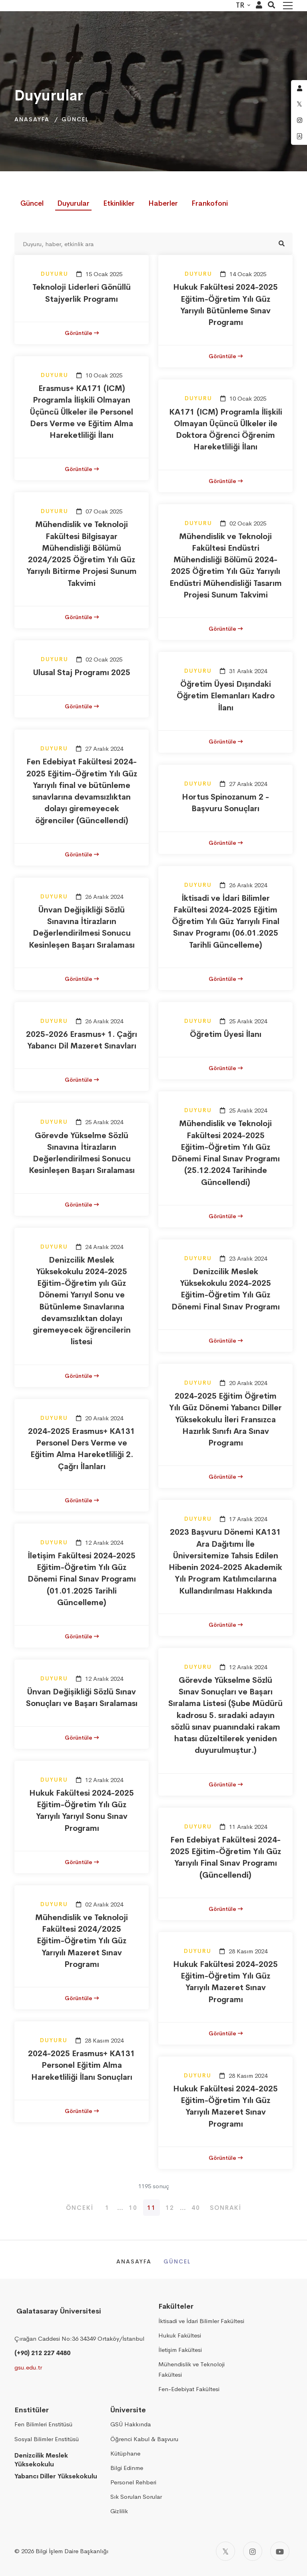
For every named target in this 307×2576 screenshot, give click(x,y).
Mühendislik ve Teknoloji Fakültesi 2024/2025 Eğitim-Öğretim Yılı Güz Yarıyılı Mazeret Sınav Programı (81, 1940)
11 (151, 2207)
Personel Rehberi (133, 2482)
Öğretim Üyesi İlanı (225, 1034)
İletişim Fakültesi (180, 2349)
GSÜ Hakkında (130, 2424)
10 (133, 2207)
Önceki (80, 2207)
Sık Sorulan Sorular (136, 2496)
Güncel (75, 119)
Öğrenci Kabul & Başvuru (144, 2439)
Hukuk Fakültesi (179, 2335)
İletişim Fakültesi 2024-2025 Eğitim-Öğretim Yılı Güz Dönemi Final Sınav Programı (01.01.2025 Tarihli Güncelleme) (82, 1579)
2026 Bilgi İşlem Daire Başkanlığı (64, 2551)
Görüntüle (82, 333)
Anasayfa (32, 119)
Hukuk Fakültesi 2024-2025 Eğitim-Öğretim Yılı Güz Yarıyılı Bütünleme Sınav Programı (225, 304)
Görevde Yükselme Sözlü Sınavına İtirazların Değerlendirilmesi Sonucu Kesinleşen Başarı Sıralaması (82, 1153)
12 (169, 2207)
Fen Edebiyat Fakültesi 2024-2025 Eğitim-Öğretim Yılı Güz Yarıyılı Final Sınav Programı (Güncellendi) (225, 1857)
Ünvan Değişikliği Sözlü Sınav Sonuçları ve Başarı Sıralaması (82, 1697)
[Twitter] (225, 2551)
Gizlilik (119, 2511)
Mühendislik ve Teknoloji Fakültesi (191, 2369)
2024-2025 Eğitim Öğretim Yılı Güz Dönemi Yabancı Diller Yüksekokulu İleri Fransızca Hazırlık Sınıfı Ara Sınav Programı (225, 1419)
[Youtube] (279, 2551)
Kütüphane (125, 2453)
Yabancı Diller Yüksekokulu (55, 2476)
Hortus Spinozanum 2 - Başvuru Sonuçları (225, 803)
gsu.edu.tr (28, 2367)
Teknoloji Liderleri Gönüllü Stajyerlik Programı (81, 293)
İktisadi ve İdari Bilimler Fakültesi (201, 2321)
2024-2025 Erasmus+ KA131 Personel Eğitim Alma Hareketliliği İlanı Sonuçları (81, 2065)
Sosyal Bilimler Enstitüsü (46, 2439)
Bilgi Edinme (126, 2468)
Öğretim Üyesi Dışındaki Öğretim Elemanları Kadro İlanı (226, 696)
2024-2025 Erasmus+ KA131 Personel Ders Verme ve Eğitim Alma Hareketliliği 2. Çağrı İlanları (81, 1448)
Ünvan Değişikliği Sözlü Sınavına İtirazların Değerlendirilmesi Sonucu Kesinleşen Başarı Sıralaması (82, 927)
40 (195, 2207)
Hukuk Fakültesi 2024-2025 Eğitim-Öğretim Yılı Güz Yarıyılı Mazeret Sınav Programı (225, 1982)
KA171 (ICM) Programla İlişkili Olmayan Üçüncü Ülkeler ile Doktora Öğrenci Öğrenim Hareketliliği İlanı (225, 429)
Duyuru (54, 273)
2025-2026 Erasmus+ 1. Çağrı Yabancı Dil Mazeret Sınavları (81, 1040)
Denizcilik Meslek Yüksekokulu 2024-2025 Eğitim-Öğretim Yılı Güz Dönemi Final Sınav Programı (225, 1289)
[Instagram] (252, 2551)
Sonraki (225, 2207)
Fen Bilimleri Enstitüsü (43, 2424)
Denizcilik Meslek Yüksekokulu (41, 2460)
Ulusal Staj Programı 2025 (81, 673)
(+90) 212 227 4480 (42, 2353)
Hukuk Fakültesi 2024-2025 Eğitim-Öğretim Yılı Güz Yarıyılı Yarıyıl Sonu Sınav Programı (81, 1810)
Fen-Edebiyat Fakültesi (188, 2389)
